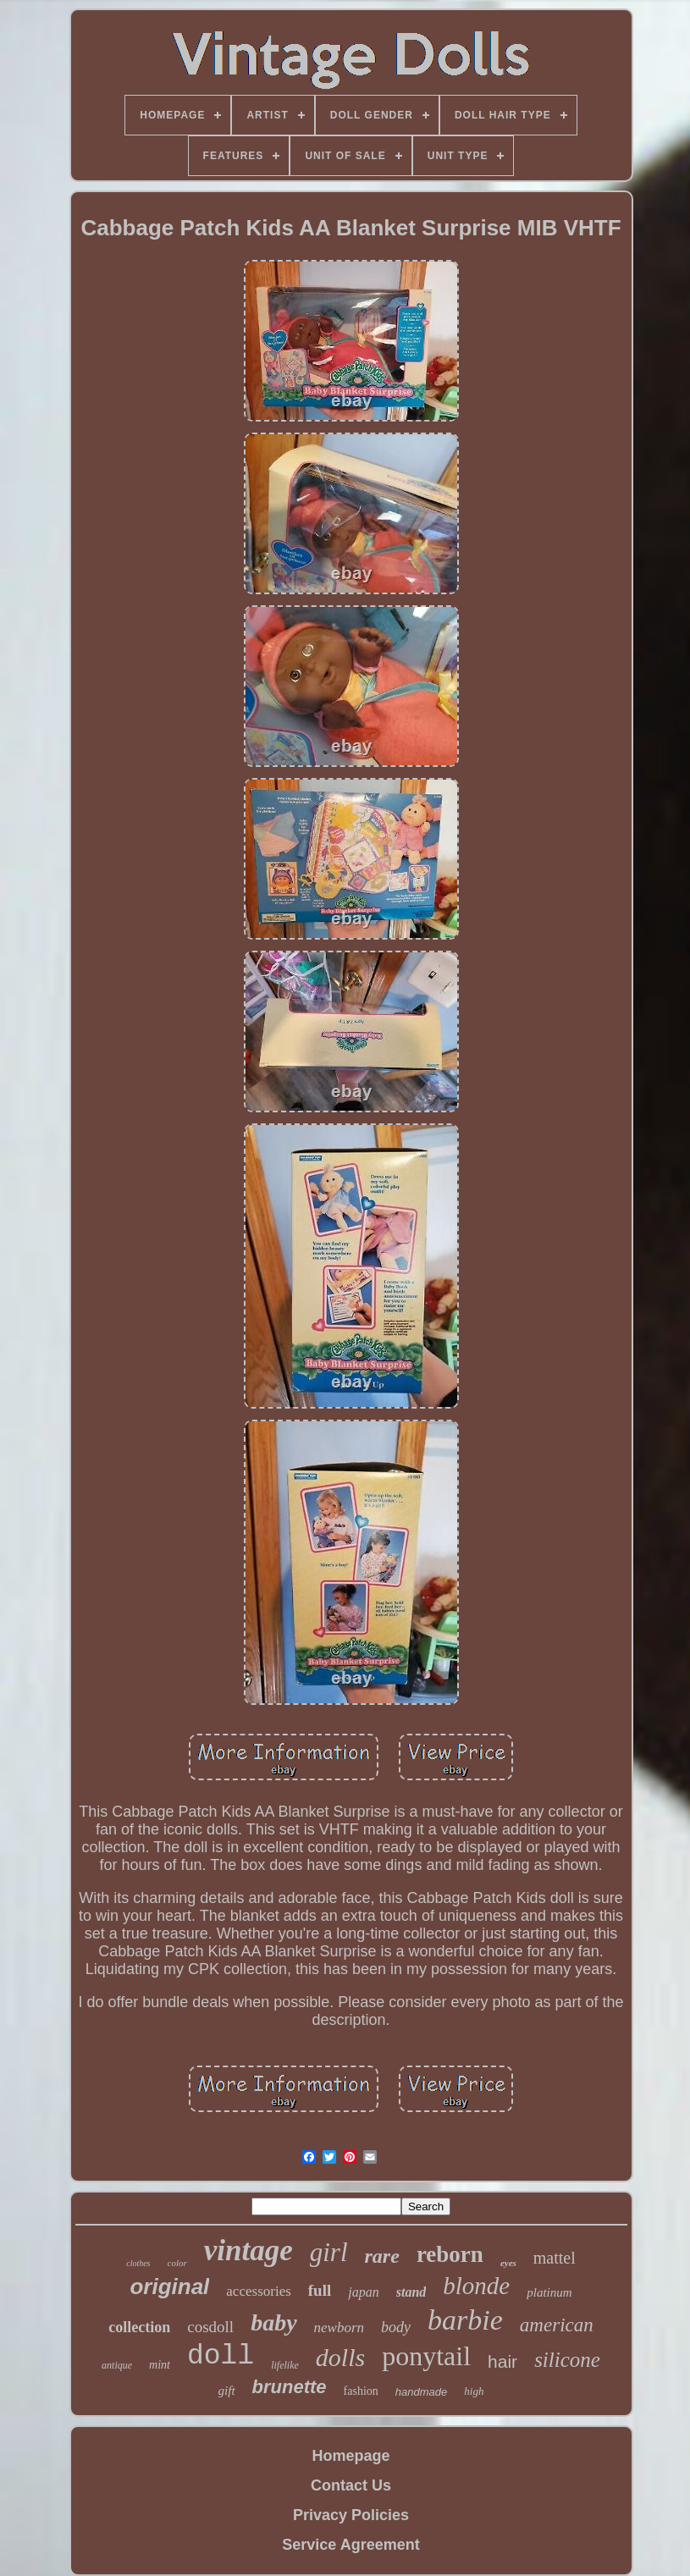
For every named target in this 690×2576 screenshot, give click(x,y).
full (319, 2290)
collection (139, 2327)
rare (382, 2256)
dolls (340, 2357)
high (473, 2391)
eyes (508, 2263)
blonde (476, 2285)
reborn (450, 2254)
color (177, 2263)
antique (117, 2365)
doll (220, 2356)
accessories (258, 2291)
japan (363, 2292)
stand (411, 2292)
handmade (421, 2392)
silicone (567, 2359)
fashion (361, 2391)
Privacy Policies (351, 2515)
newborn (339, 2328)
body (396, 2327)
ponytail (426, 2356)
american (556, 2325)
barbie (465, 2320)
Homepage (350, 2455)
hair (502, 2361)
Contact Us (351, 2485)
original (169, 2286)
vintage (248, 2250)
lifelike (285, 2365)
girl (329, 2252)
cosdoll (210, 2327)
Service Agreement (350, 2544)
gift (226, 2390)
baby (273, 2322)
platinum (549, 2292)
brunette (289, 2386)
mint (159, 2364)
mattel (554, 2257)
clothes (138, 2263)
